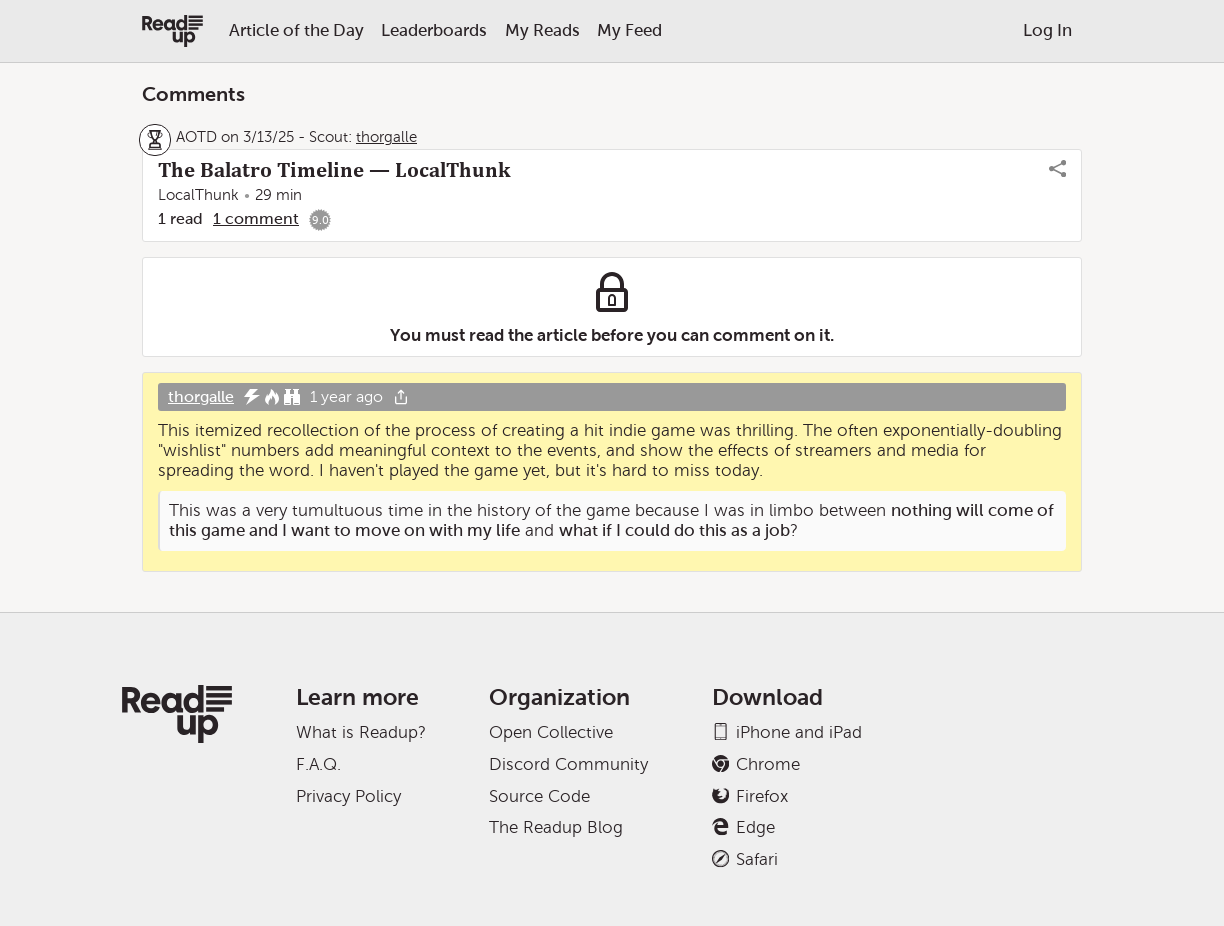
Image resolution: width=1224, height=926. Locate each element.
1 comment (256, 218)
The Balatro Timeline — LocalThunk (334, 170)
